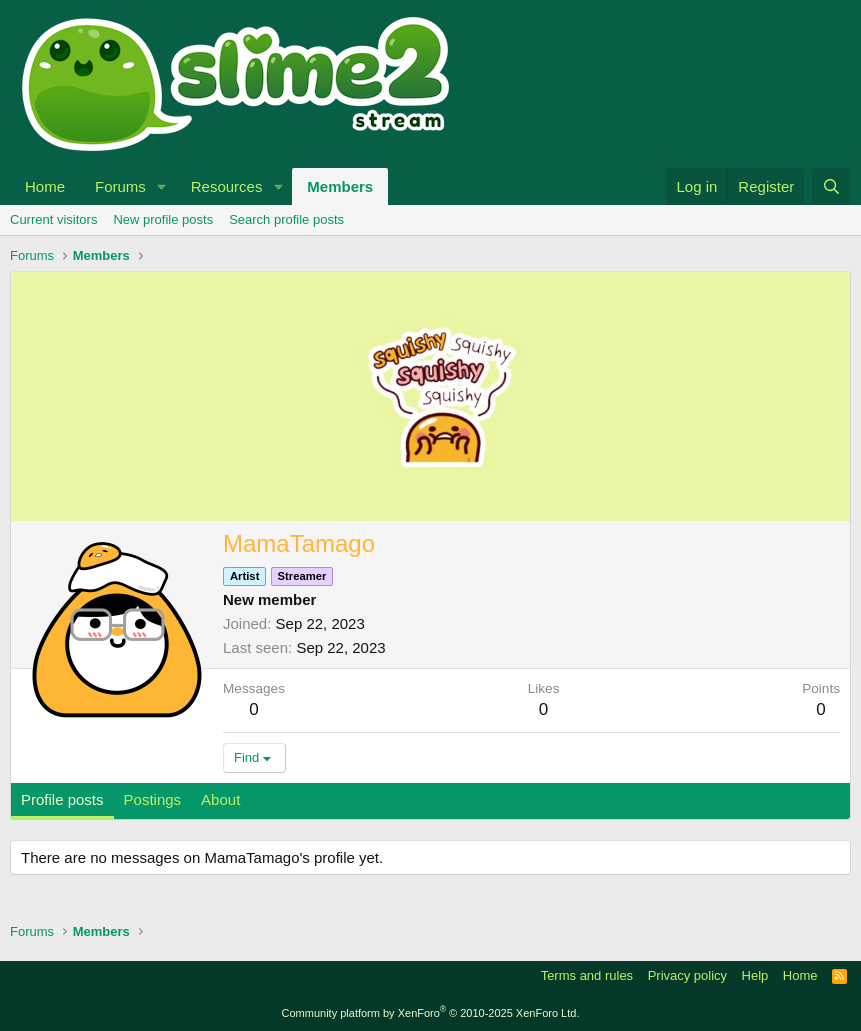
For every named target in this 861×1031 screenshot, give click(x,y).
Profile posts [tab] (62, 799)
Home (45, 186)
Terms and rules (587, 975)
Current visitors (53, 219)
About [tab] (220, 799)
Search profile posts (286, 219)
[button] (162, 186)
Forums (120, 186)
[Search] (831, 186)
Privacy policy (687, 975)
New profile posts (163, 219)
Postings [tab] (153, 799)
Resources (227, 186)
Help (755, 975)
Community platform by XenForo (431, 1013)
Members (340, 186)
